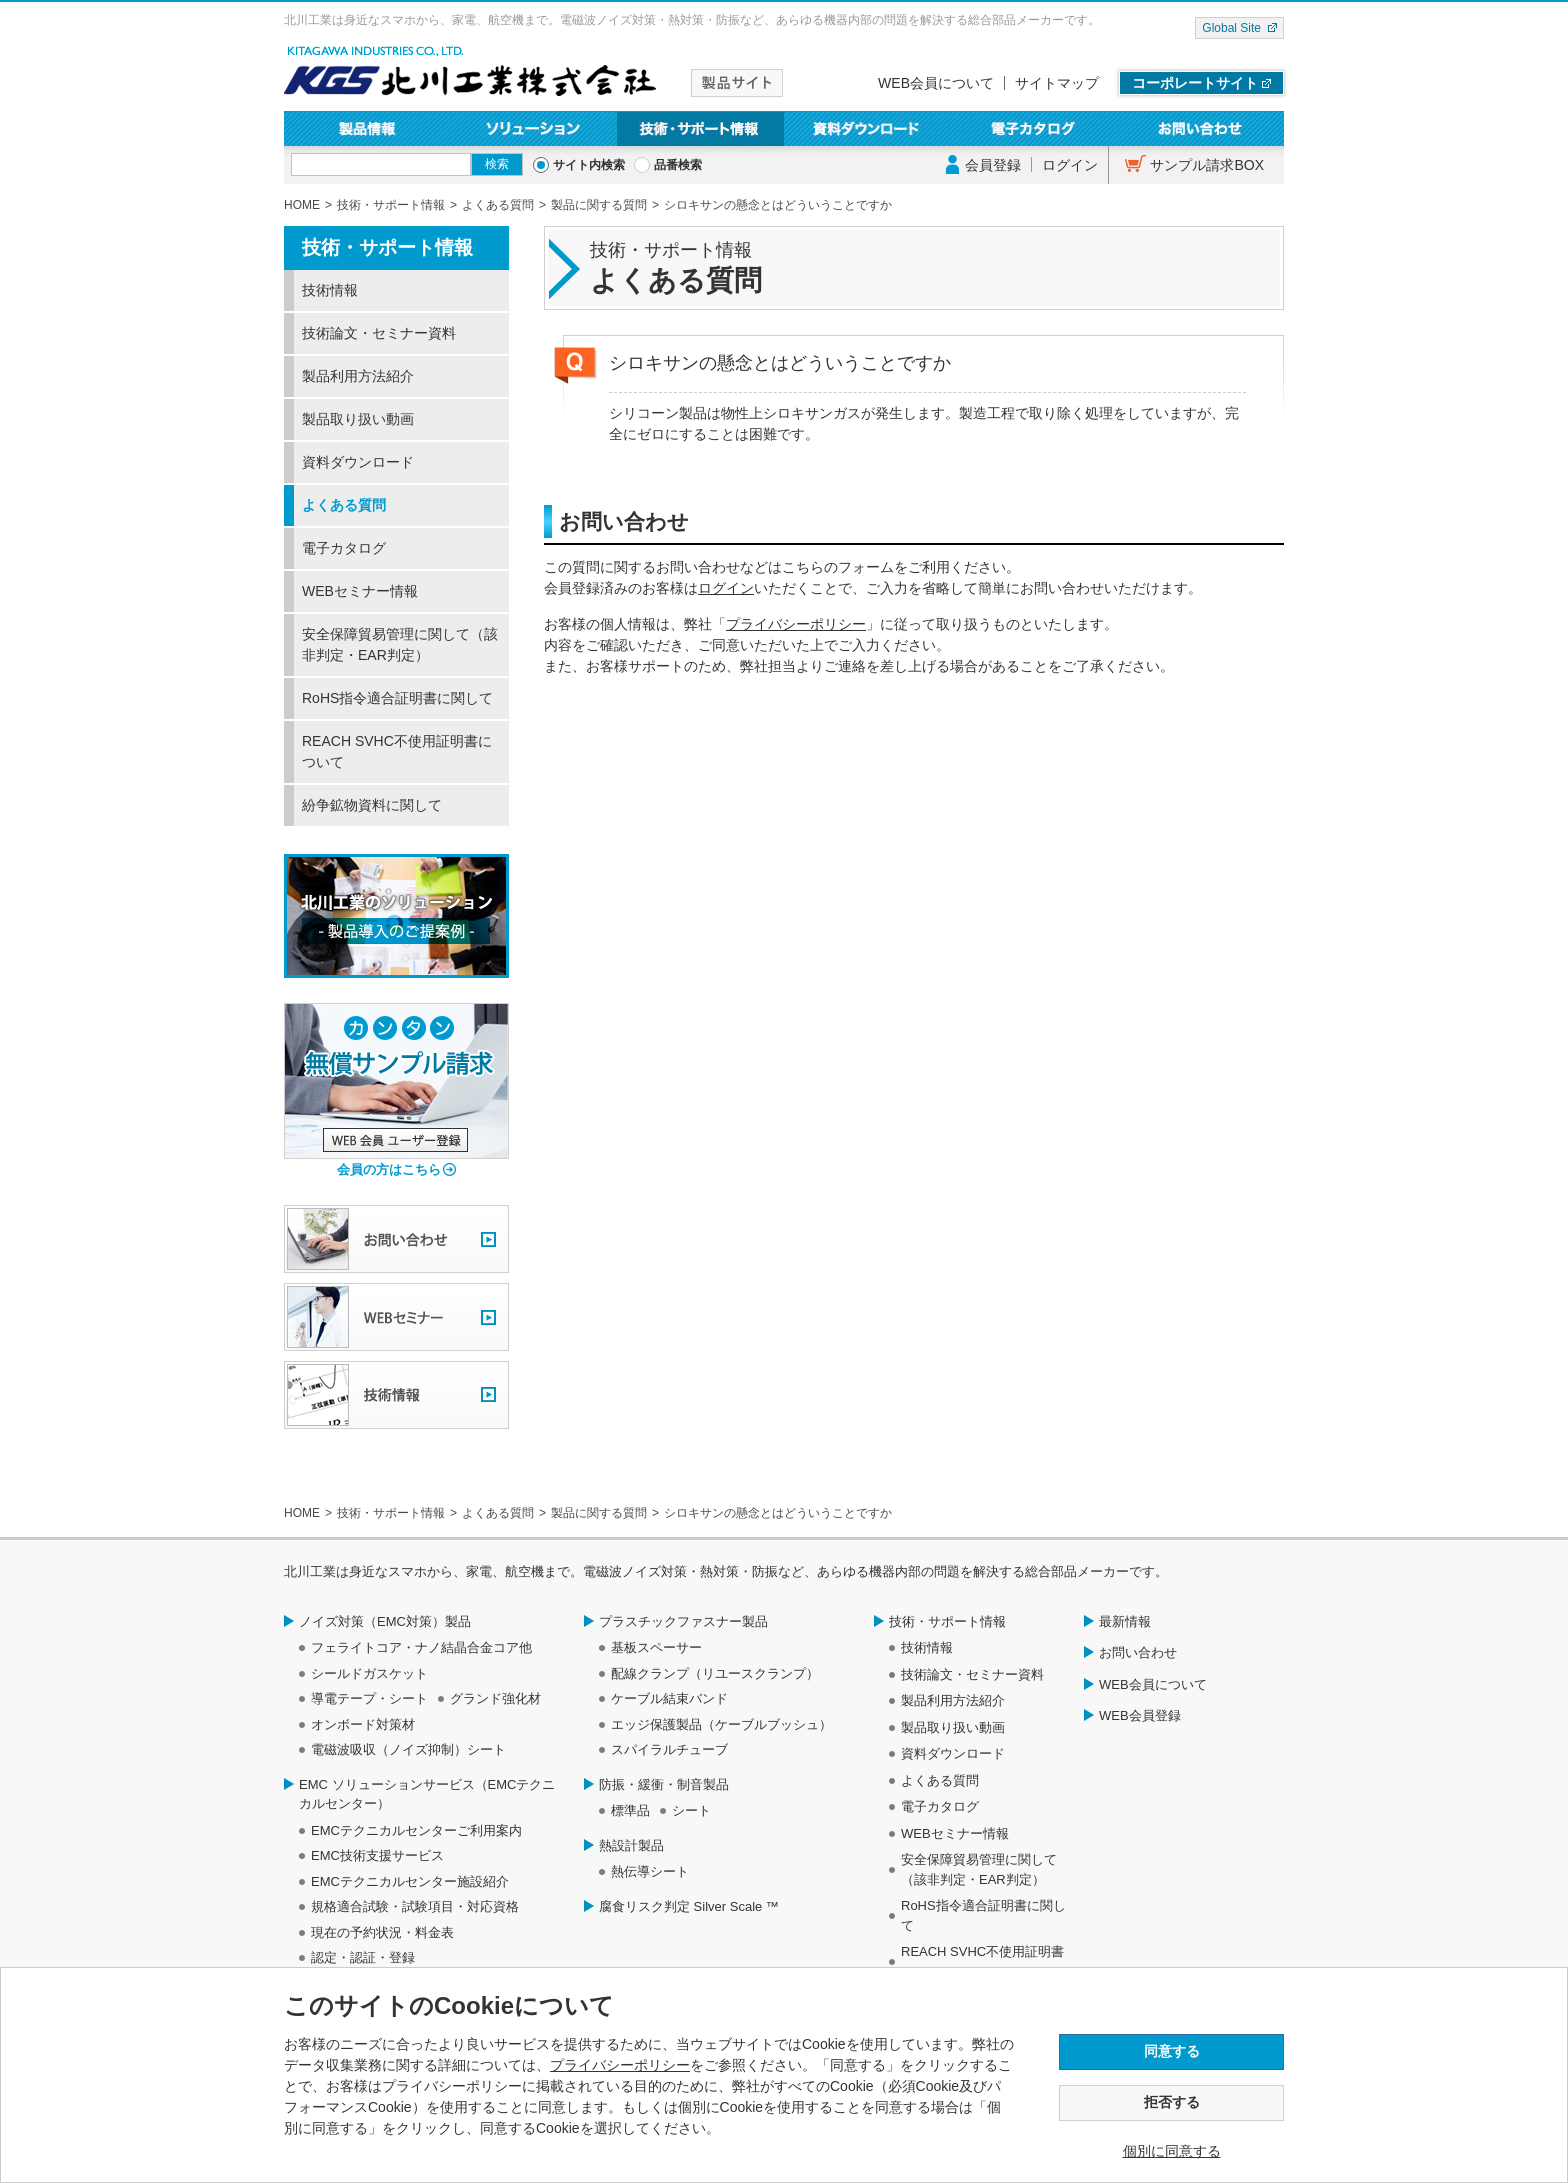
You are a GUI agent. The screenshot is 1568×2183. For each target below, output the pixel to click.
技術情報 (330, 290)
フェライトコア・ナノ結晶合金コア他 (421, 1647)
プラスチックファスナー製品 (683, 1621)
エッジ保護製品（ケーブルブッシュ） (721, 1724)
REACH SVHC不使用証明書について (397, 751)
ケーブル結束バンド (669, 1698)
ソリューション (534, 128)
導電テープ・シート (369, 1698)
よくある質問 (344, 505)
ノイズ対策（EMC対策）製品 (385, 1621)
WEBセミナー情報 (360, 591)
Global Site (1231, 28)
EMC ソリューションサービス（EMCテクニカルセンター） (427, 1794)
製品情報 (367, 128)
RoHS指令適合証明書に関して (397, 698)
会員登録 (993, 165)
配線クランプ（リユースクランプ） (715, 1673)
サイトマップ (1057, 83)
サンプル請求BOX (1207, 165)
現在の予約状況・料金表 (382, 1932)
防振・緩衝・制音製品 (664, 1784)
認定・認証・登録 (363, 1957)
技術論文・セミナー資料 (379, 333)
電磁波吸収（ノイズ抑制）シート (408, 1749)
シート (691, 1810)
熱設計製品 (631, 1845)
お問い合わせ (1200, 128)
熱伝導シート (650, 1871)
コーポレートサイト (1195, 83)
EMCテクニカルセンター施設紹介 (410, 1881)
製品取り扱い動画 (358, 419)
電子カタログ (1034, 128)
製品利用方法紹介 (358, 376)
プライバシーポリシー (796, 624)
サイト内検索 (589, 165)
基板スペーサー (656, 1647)
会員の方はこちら (389, 1169)
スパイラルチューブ (669, 1749)
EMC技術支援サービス (377, 1855)
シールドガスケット (369, 1673)
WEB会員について (936, 83)
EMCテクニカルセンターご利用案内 (416, 1830)
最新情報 (1125, 1621)
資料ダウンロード (867, 128)
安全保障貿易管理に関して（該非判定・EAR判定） (400, 644)
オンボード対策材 (363, 1724)
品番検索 (678, 165)
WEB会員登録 (1140, 1715)
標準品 (630, 1810)
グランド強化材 (495, 1698)
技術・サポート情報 (700, 128)
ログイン (1070, 165)
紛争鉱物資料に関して (372, 805)
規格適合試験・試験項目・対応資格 (415, 1906)
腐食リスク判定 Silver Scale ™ (689, 1906)
